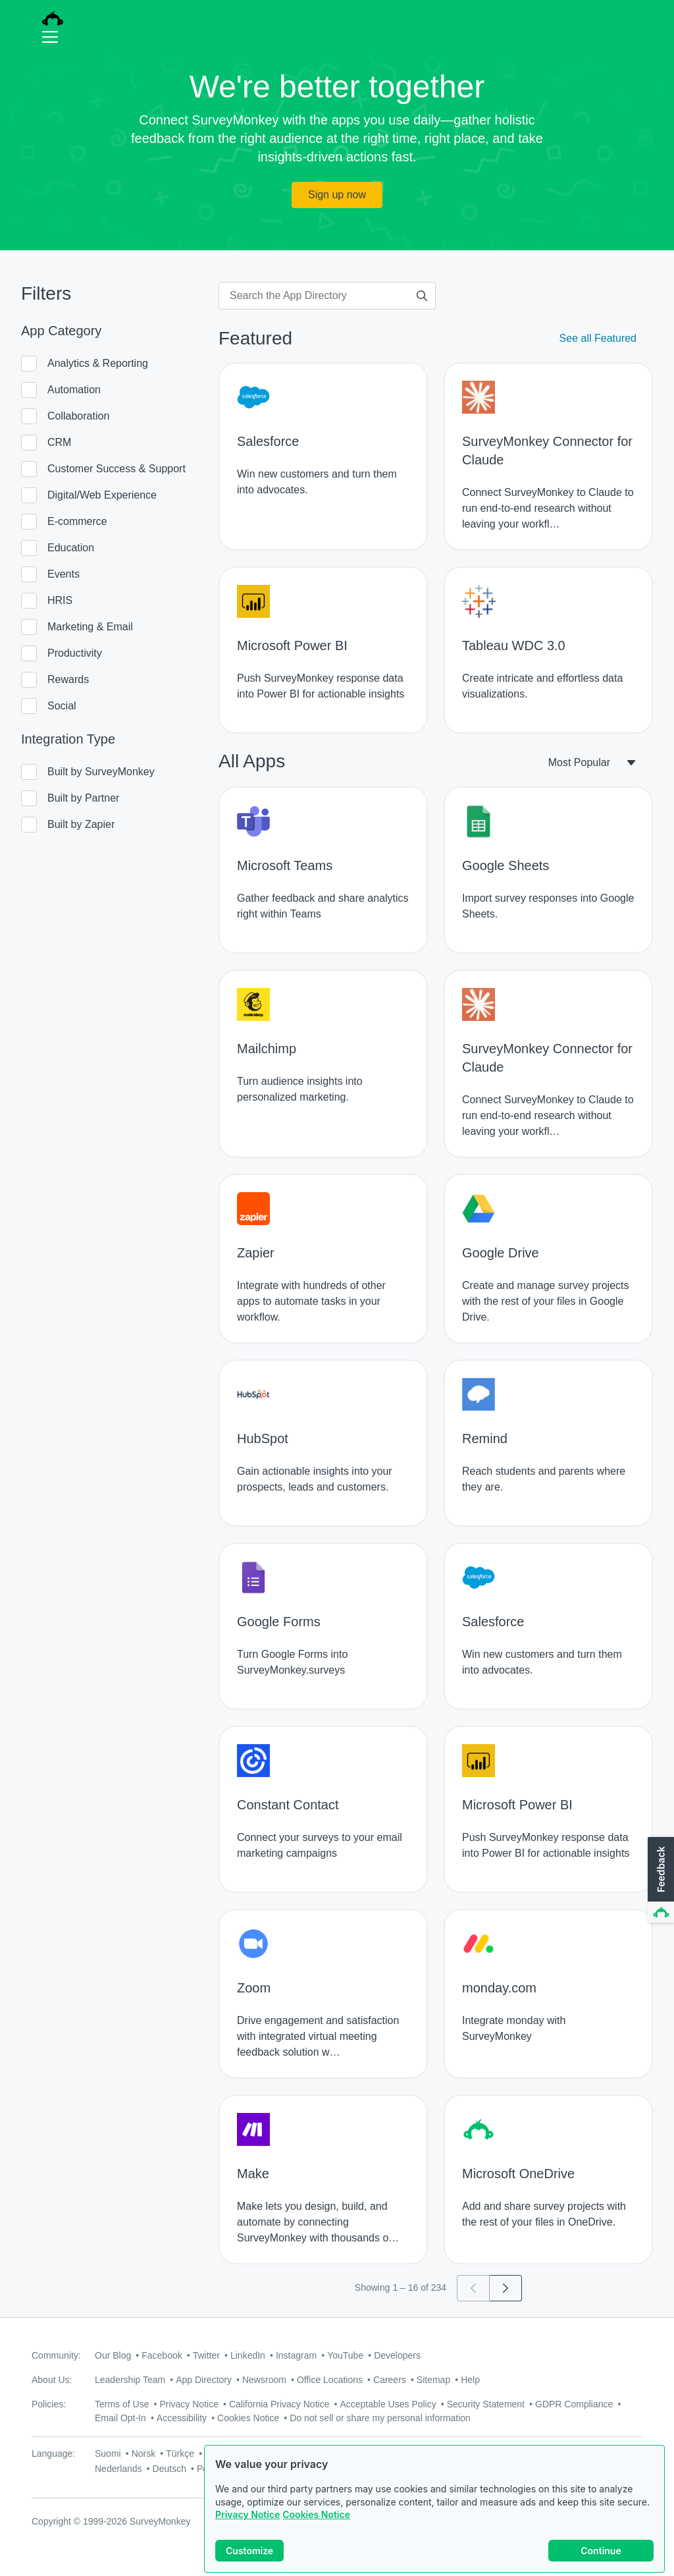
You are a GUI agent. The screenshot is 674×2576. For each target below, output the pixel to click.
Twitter (206, 2355)
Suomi (108, 2453)
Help (470, 2379)
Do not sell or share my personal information (380, 2418)
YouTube (345, 2355)
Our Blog (113, 2355)
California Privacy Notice (279, 2404)
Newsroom (264, 2379)
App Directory (204, 2379)
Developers (397, 2355)
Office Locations (330, 2379)
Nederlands (118, 2468)
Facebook (162, 2355)
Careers (389, 2379)
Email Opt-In (120, 2418)
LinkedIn (247, 2355)
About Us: (52, 2379)
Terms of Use (122, 2404)
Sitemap (433, 2379)
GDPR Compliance (574, 2404)
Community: (56, 2355)
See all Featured (597, 338)
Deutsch (169, 2468)
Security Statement (486, 2404)
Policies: (49, 2404)
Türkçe (180, 2453)
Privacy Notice (247, 2514)
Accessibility (182, 2418)
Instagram (296, 2355)
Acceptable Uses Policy (388, 2404)
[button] (659, 1880)
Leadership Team (130, 2379)
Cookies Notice (316, 2514)
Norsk (144, 2453)
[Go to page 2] (506, 2288)
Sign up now (337, 194)
